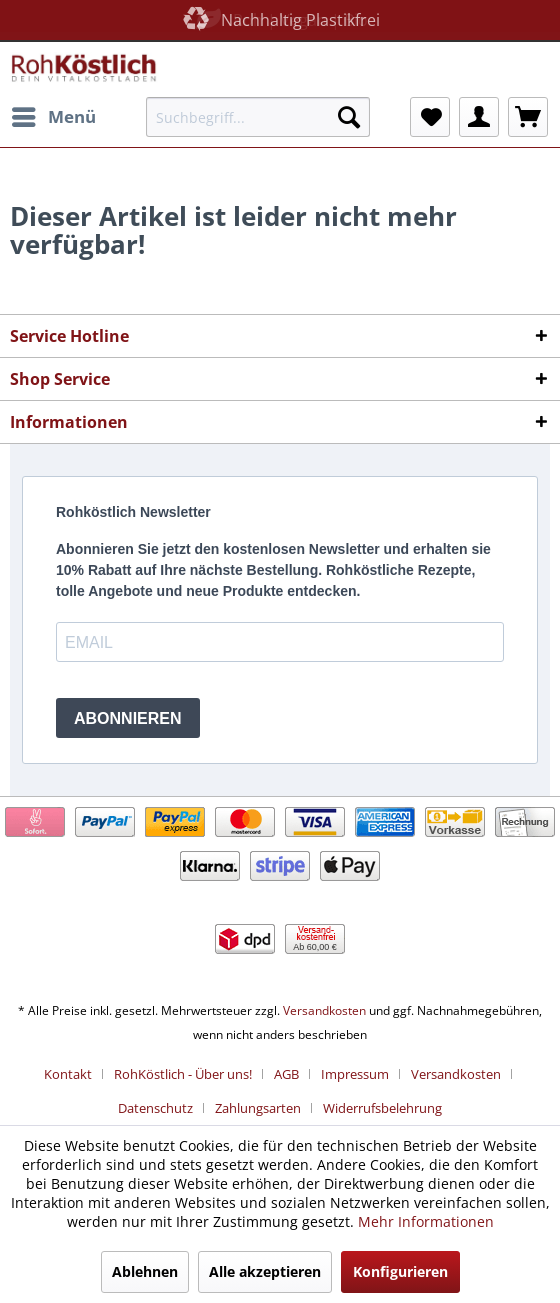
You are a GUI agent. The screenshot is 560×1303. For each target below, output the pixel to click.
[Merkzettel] (430, 117)
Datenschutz (155, 1108)
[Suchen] (349, 117)
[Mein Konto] (479, 117)
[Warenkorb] (528, 117)
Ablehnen (145, 1271)
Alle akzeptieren (265, 1271)
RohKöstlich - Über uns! (183, 1074)
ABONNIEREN (128, 718)
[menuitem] (53, 117)
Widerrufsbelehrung (382, 1108)
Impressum (355, 1074)
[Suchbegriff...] (258, 117)
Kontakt (68, 1074)
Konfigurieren (400, 1271)
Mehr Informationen (426, 1221)
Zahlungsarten (258, 1108)
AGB (286, 1074)
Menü (54, 114)
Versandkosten (324, 1010)
